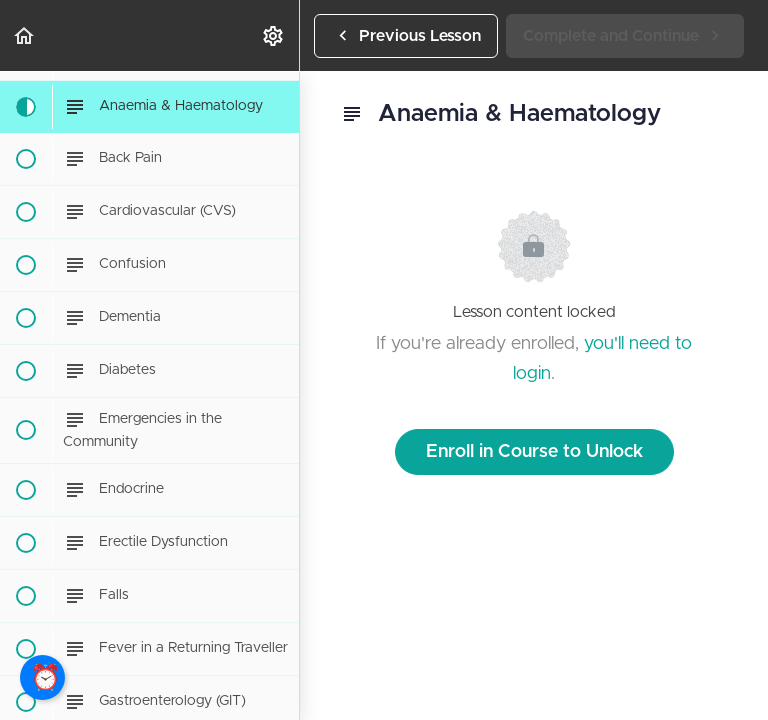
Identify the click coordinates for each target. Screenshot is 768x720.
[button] (25, 35)
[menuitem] (274, 35)
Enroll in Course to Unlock (534, 452)
